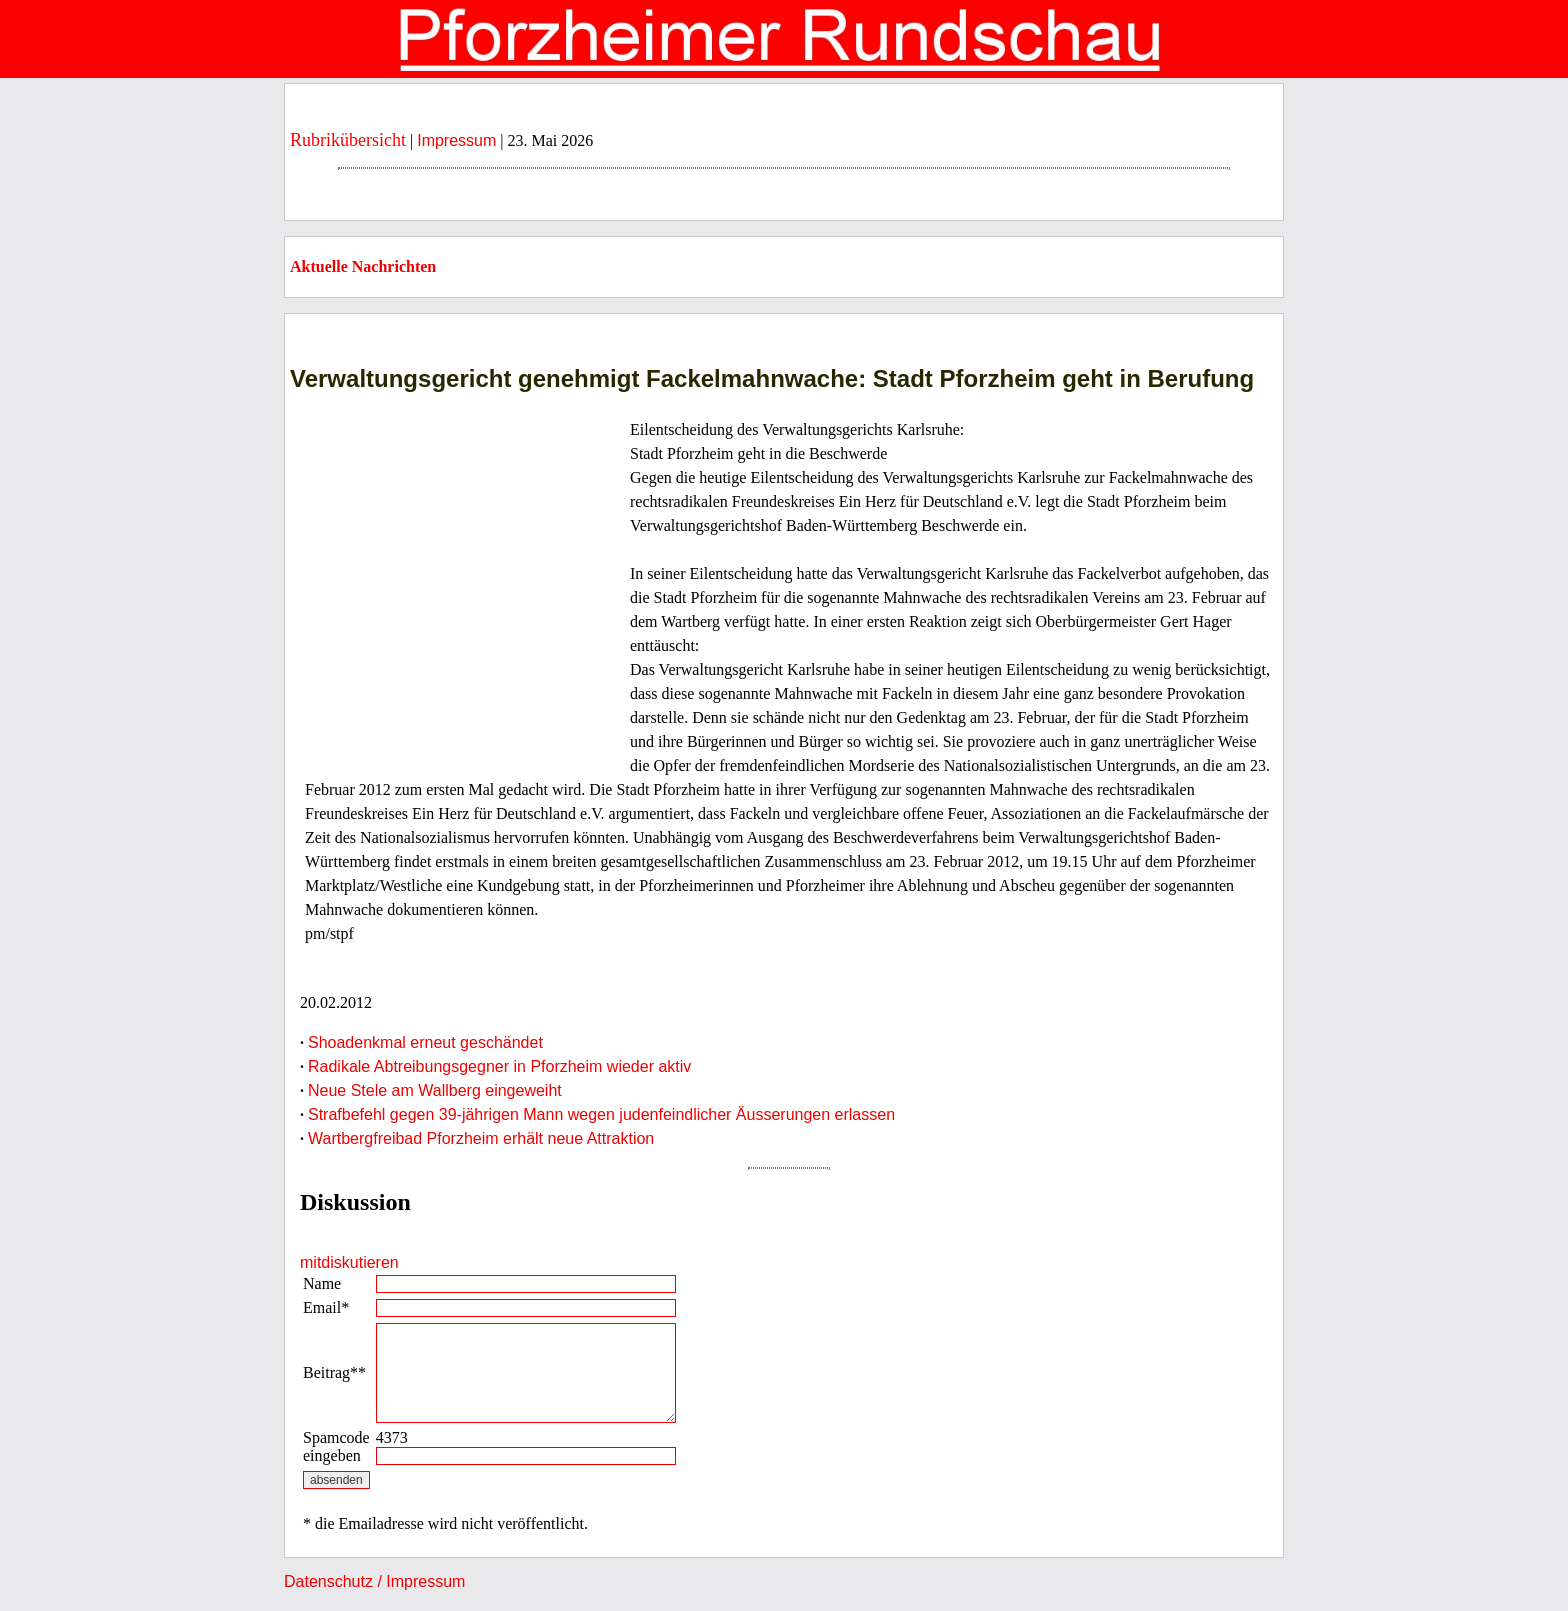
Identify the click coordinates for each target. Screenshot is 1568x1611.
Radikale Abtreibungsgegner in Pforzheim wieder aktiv (499, 1066)
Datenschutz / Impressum (374, 1581)
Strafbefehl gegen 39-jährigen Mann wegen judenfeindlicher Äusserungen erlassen (601, 1114)
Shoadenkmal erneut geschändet (425, 1042)
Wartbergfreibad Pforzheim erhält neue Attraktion (481, 1138)
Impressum (456, 140)
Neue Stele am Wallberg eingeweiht (435, 1090)
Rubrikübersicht (348, 140)
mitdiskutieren (349, 1262)
